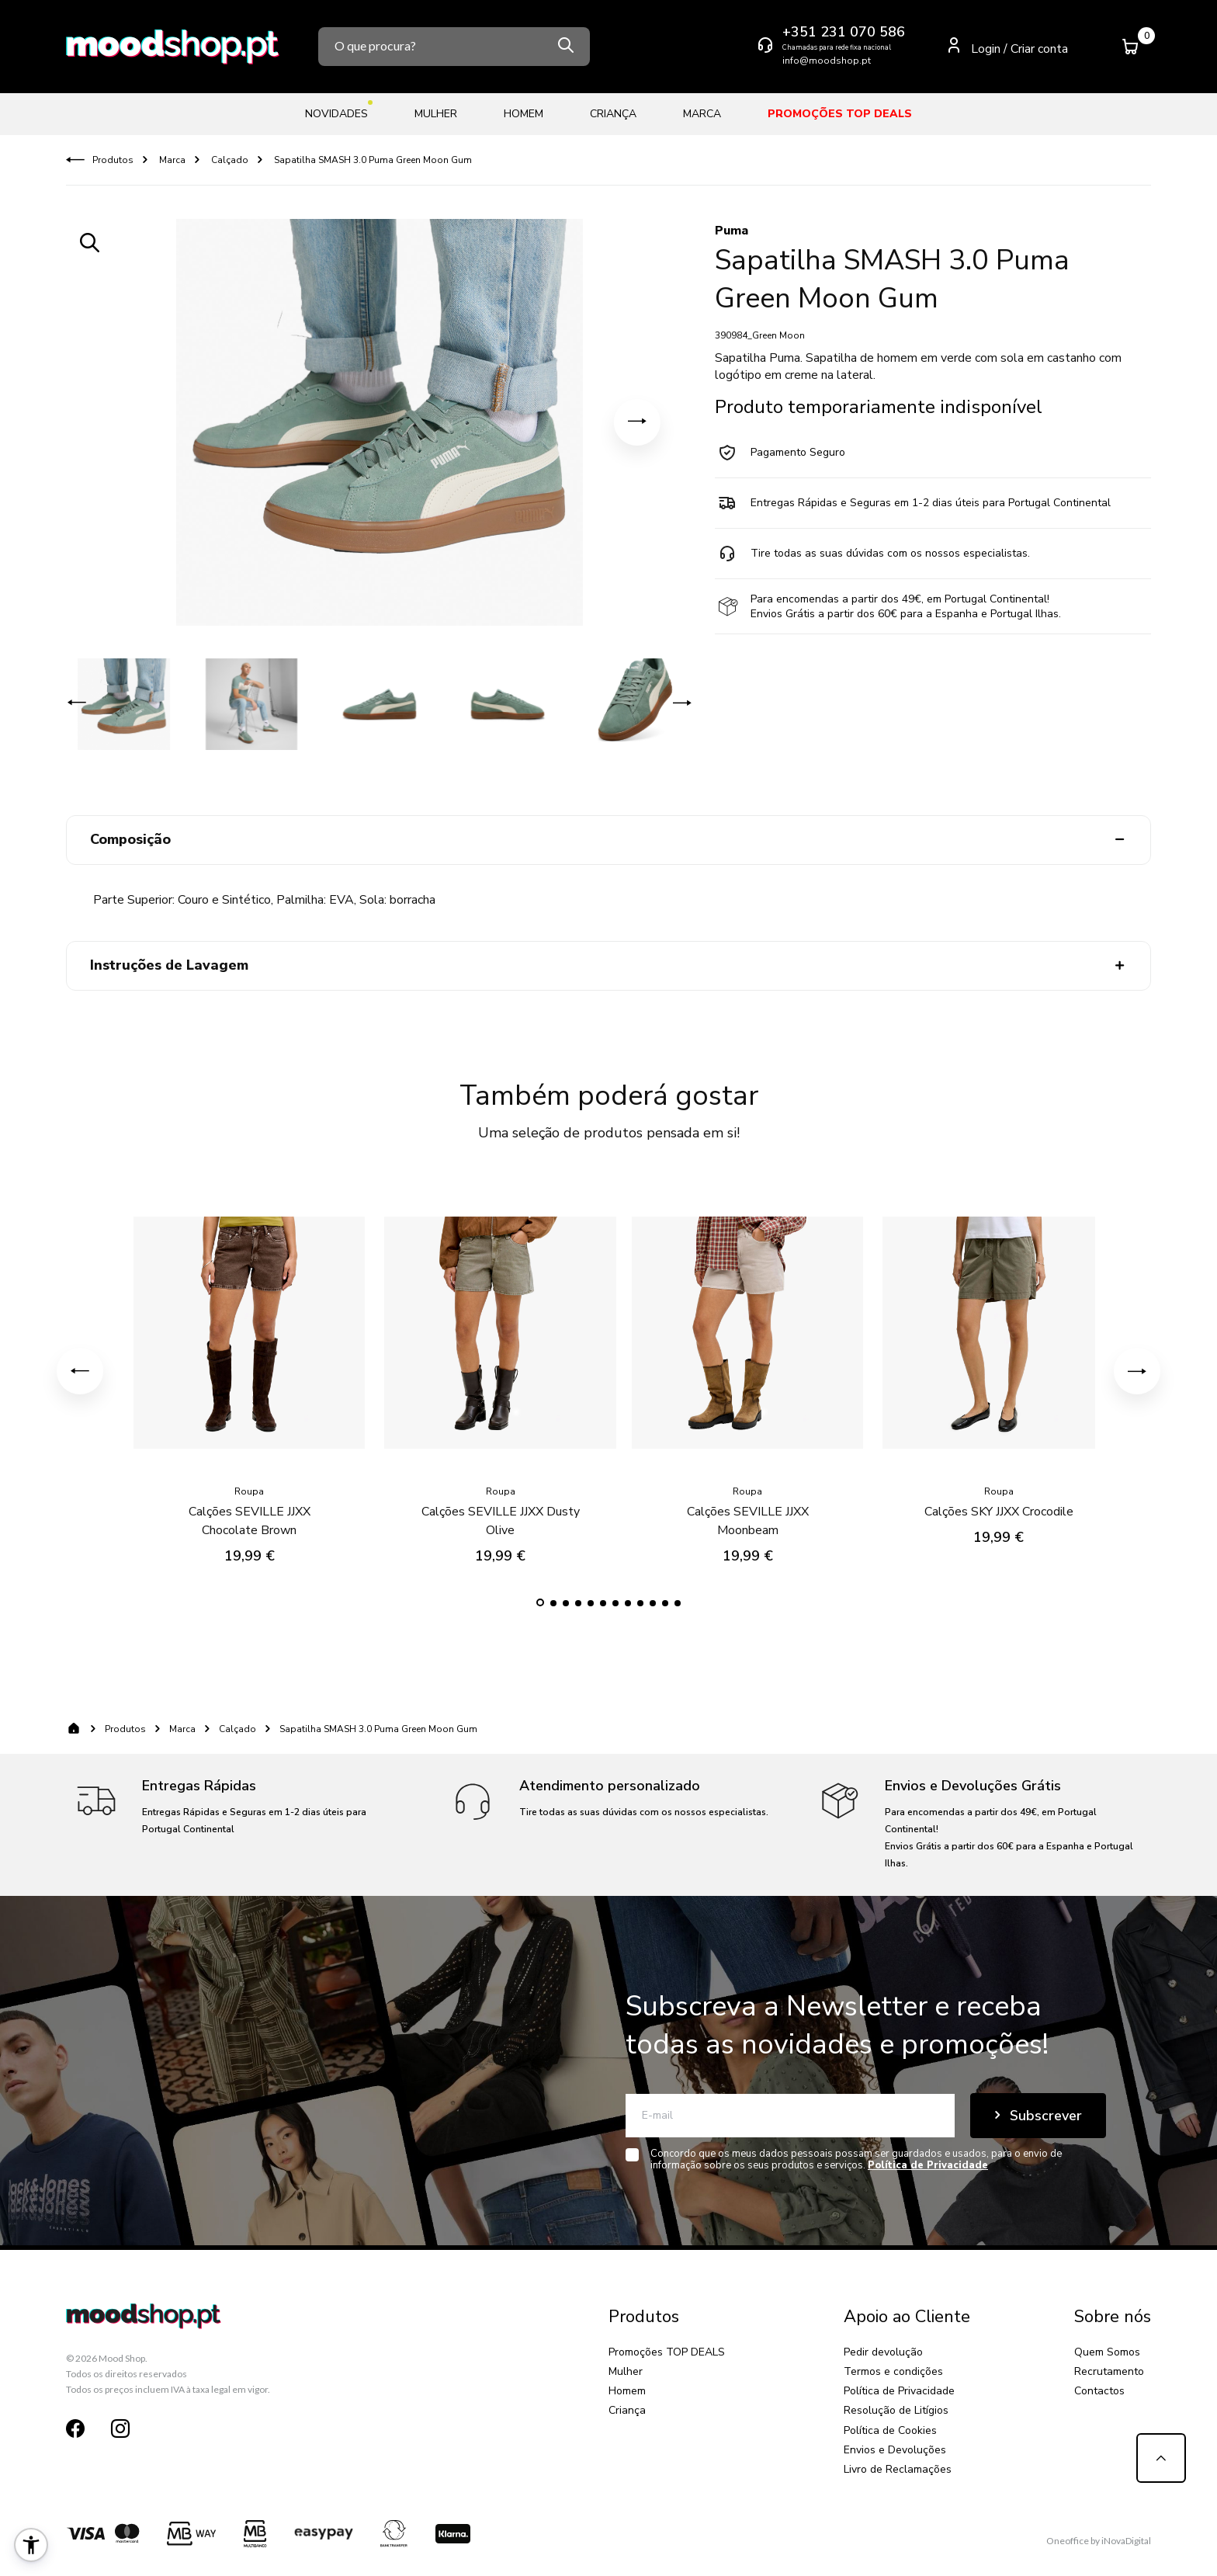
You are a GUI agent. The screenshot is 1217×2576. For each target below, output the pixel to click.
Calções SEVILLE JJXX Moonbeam (748, 1505)
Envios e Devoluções (895, 2449)
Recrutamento (1109, 2371)
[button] (637, 422)
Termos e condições (893, 2371)
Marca (702, 113)
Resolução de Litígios (896, 2410)
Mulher (435, 113)
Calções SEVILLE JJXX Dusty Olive (500, 1505)
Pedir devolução (883, 2352)
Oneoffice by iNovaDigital (1098, 2540)
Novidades (336, 110)
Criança (613, 113)
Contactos (1099, 2390)
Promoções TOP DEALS (840, 113)
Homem (523, 113)
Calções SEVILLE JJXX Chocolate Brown (249, 1505)
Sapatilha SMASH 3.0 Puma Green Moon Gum (372, 160)
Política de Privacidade (899, 2390)
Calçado (228, 160)
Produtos (112, 160)
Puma (731, 230)
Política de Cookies (890, 2430)
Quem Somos (1107, 2352)
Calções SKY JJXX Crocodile (998, 1496)
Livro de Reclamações (898, 2469)
